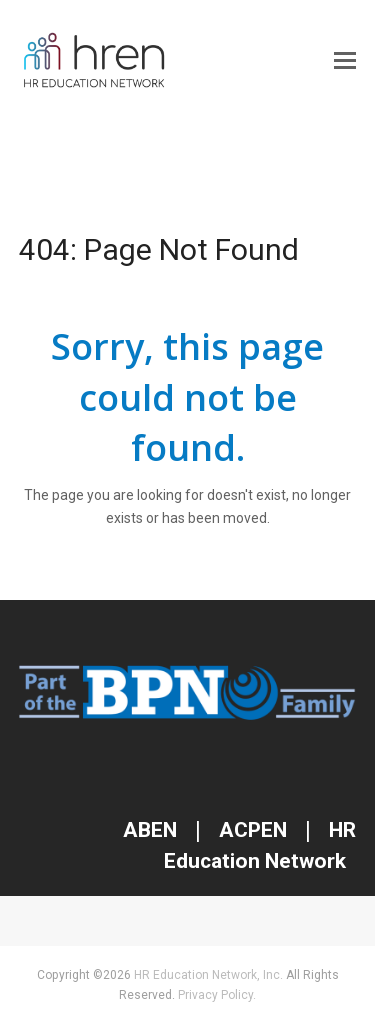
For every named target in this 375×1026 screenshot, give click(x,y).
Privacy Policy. (217, 995)
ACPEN (253, 830)
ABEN (150, 830)
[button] (345, 61)
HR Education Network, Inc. (208, 975)
